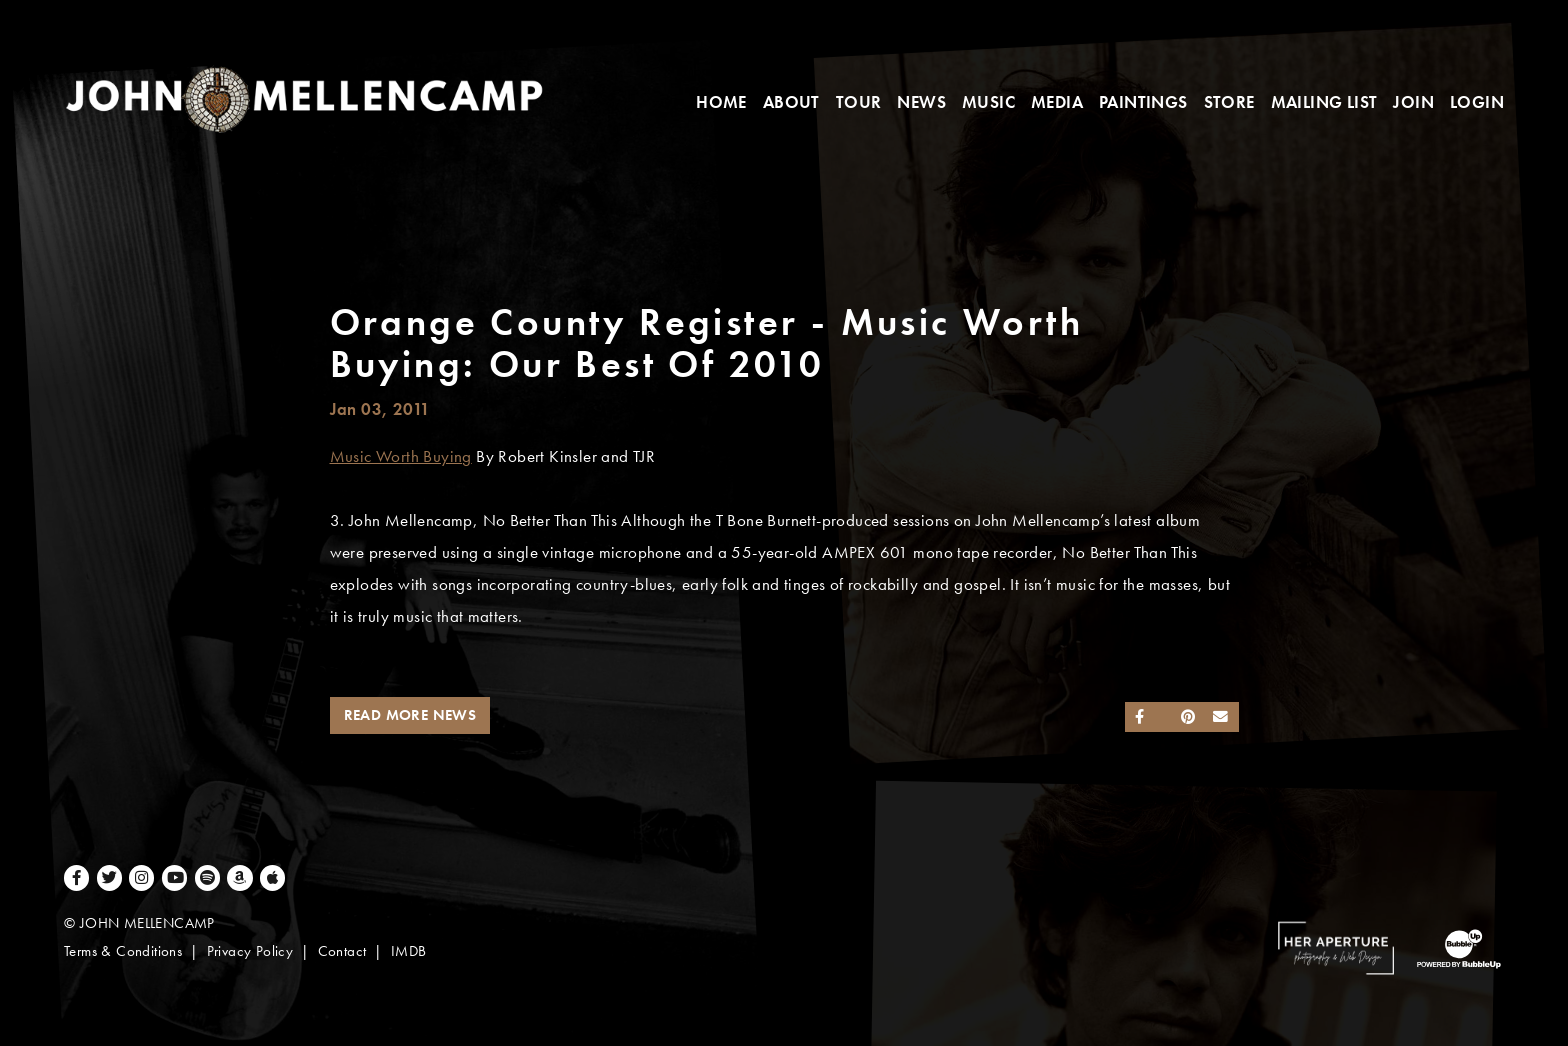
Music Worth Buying (401, 456)
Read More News (410, 715)
